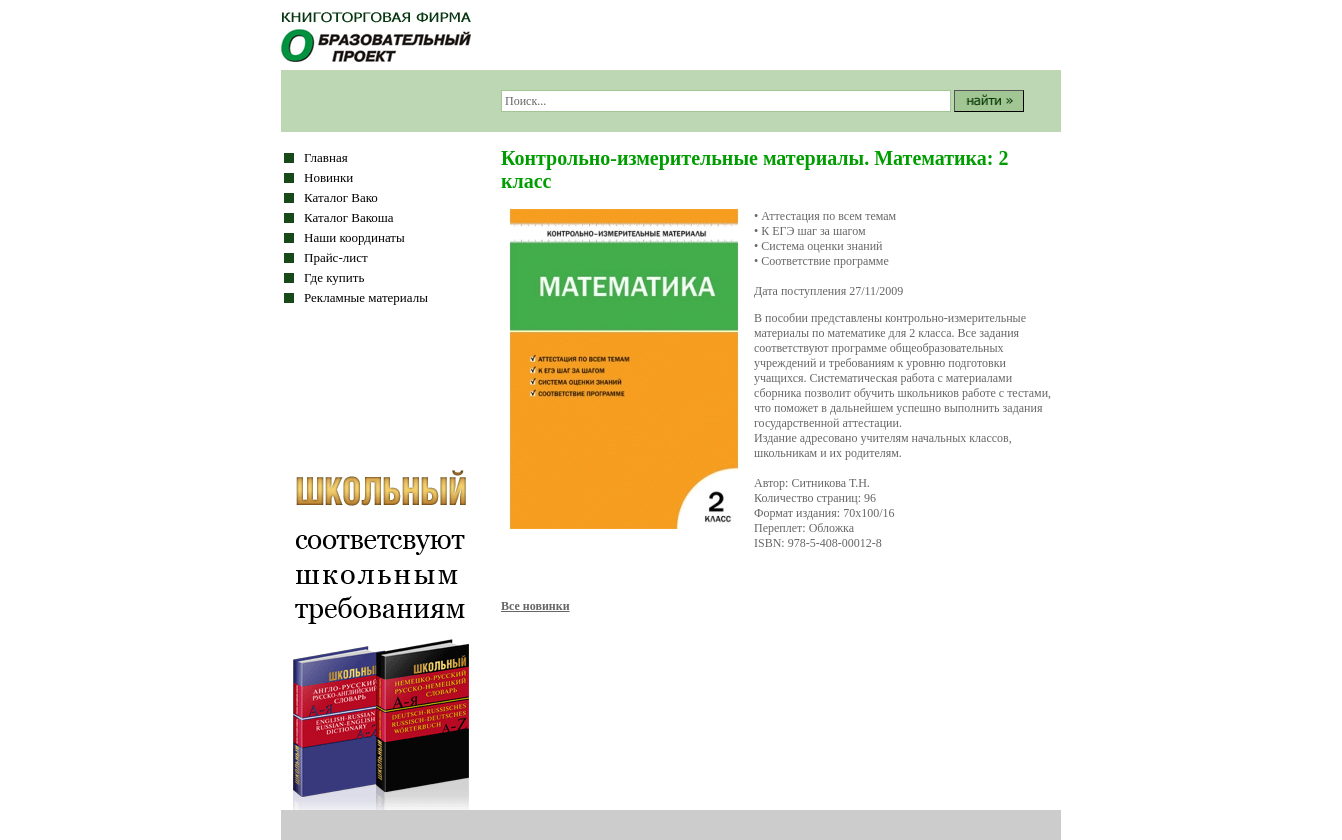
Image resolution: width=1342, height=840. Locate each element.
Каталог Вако (341, 197)
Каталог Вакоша (349, 217)
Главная (326, 157)
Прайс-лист (336, 257)
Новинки (328, 177)
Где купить (334, 277)
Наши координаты (354, 237)
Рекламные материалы (366, 297)
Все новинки (535, 606)
